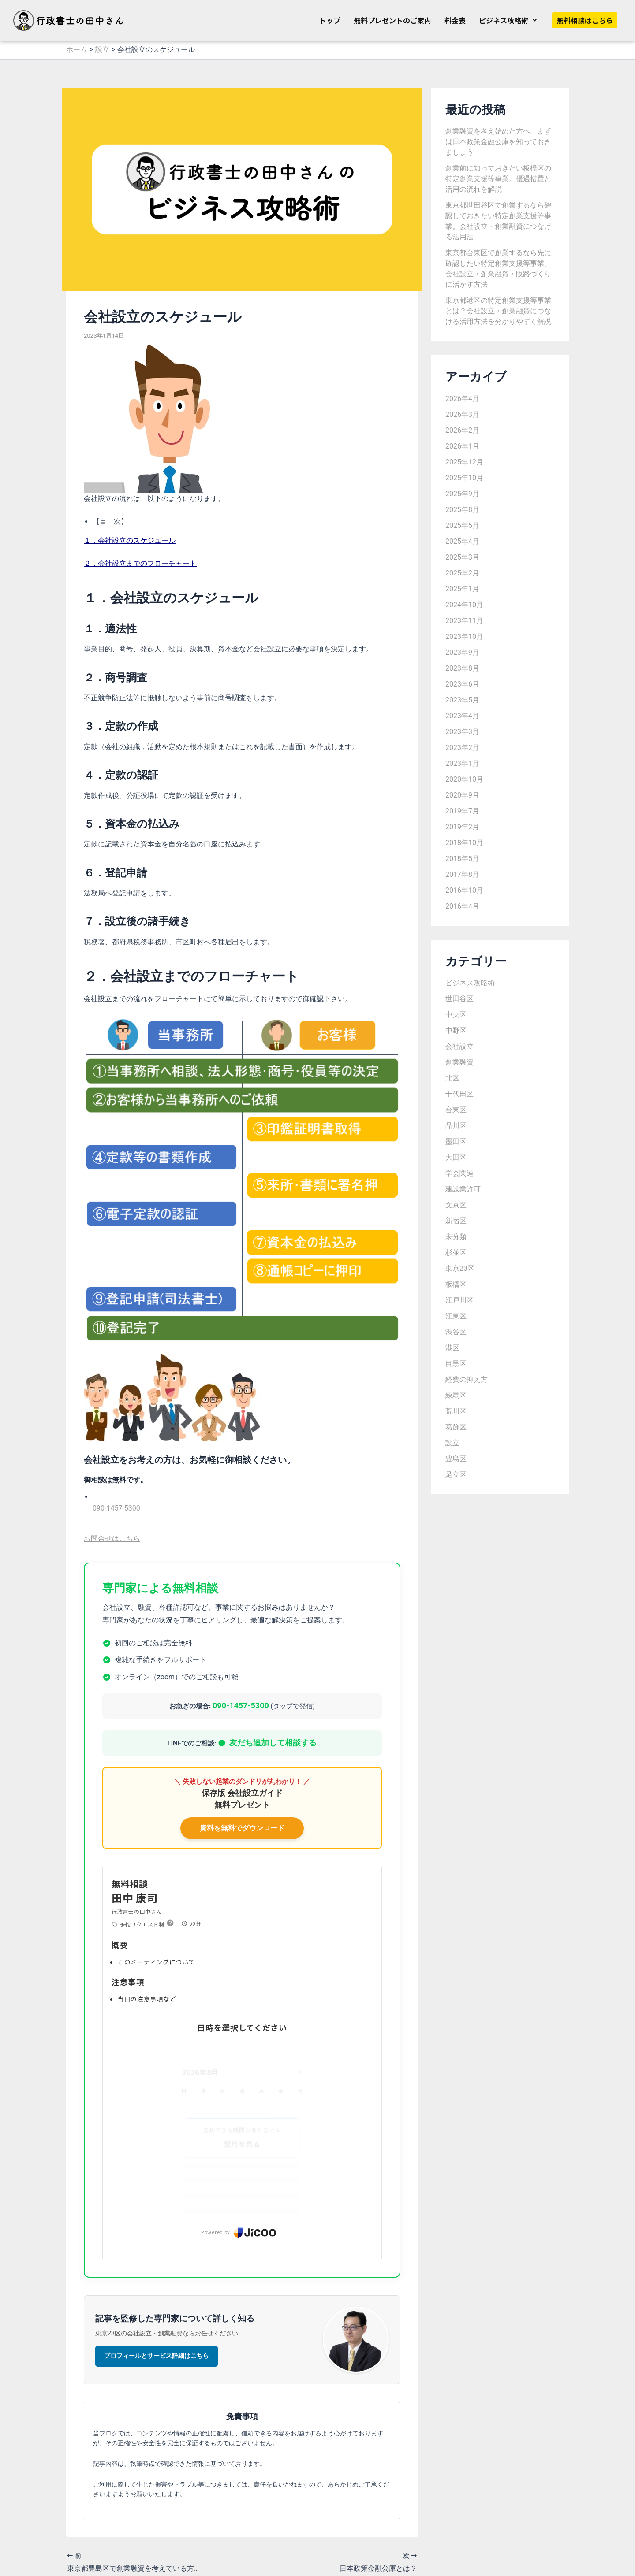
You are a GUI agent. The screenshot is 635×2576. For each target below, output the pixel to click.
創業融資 (459, 1062)
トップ (329, 20)
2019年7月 (462, 811)
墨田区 (456, 1141)
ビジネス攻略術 (508, 20)
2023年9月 (462, 652)
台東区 (456, 1110)
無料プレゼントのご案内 (392, 20)
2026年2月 (462, 430)
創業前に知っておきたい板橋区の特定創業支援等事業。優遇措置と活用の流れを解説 (498, 178)
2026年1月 (462, 446)
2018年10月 (464, 843)
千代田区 (459, 1094)
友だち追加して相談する (267, 1742)
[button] (507, 20)
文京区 (456, 1205)
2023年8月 (462, 668)
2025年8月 (462, 509)
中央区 (456, 1014)
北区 (452, 1078)
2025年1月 (462, 589)
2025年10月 (464, 478)
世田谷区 (459, 999)
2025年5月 (462, 525)
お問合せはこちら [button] (112, 1538)
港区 (452, 1348)
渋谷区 (456, 1332)
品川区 (456, 1125)
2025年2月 (462, 573)
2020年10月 (464, 779)
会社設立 (459, 1046)
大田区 (456, 1157)
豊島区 (456, 1459)
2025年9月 (462, 494)
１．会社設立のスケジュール (130, 540)
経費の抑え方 (466, 1379)
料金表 (455, 20)
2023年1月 (462, 763)
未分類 (456, 1236)
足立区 (456, 1474)
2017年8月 (462, 874)
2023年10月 (464, 636)
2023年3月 (462, 732)
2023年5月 (462, 700)
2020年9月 (462, 795)
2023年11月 (464, 620)
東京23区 (459, 1268)
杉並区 (456, 1252)
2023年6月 (462, 684)
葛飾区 (456, 1427)
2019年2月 (462, 827)
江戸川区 (459, 1300)
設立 (452, 1443)
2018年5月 (462, 858)
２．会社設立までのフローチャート (140, 563)
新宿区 (456, 1221)
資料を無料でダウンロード (242, 1828)
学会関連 (459, 1173)
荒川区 (456, 1411)
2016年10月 (464, 890)
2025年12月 (464, 462)
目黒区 (456, 1363)
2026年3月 (462, 414)
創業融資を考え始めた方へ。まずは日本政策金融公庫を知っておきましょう (498, 141)
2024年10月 (464, 605)
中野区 (456, 1030)
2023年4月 (462, 716)
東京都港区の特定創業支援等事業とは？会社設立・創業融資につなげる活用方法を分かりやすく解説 (498, 311)
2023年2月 (462, 747)
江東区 (456, 1316)
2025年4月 (462, 541)
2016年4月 (462, 906)
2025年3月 (462, 557)
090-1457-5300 (116, 1508)
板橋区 (456, 1284)
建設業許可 (463, 1189)
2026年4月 (462, 398)
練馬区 (456, 1395)
